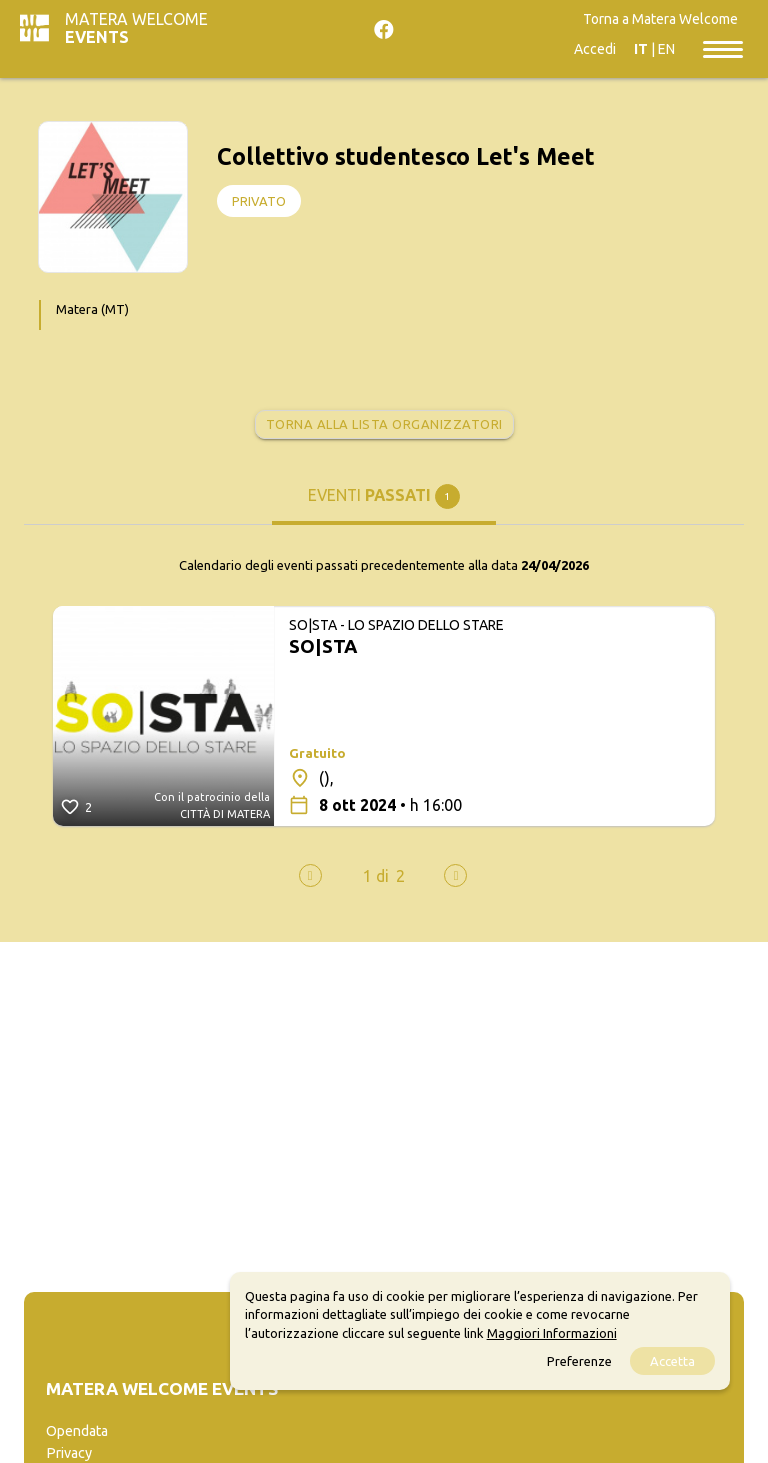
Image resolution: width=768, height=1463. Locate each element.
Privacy (69, 1453)
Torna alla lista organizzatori (384, 424)
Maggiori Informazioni (552, 1333)
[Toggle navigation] (723, 48)
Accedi (595, 49)
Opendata (77, 1431)
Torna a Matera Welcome (660, 19)
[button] (376, 876)
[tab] (384, 503)
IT (641, 49)
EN (666, 49)
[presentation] (310, 875)
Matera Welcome (136, 28)
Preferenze (579, 1361)
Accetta (672, 1361)
